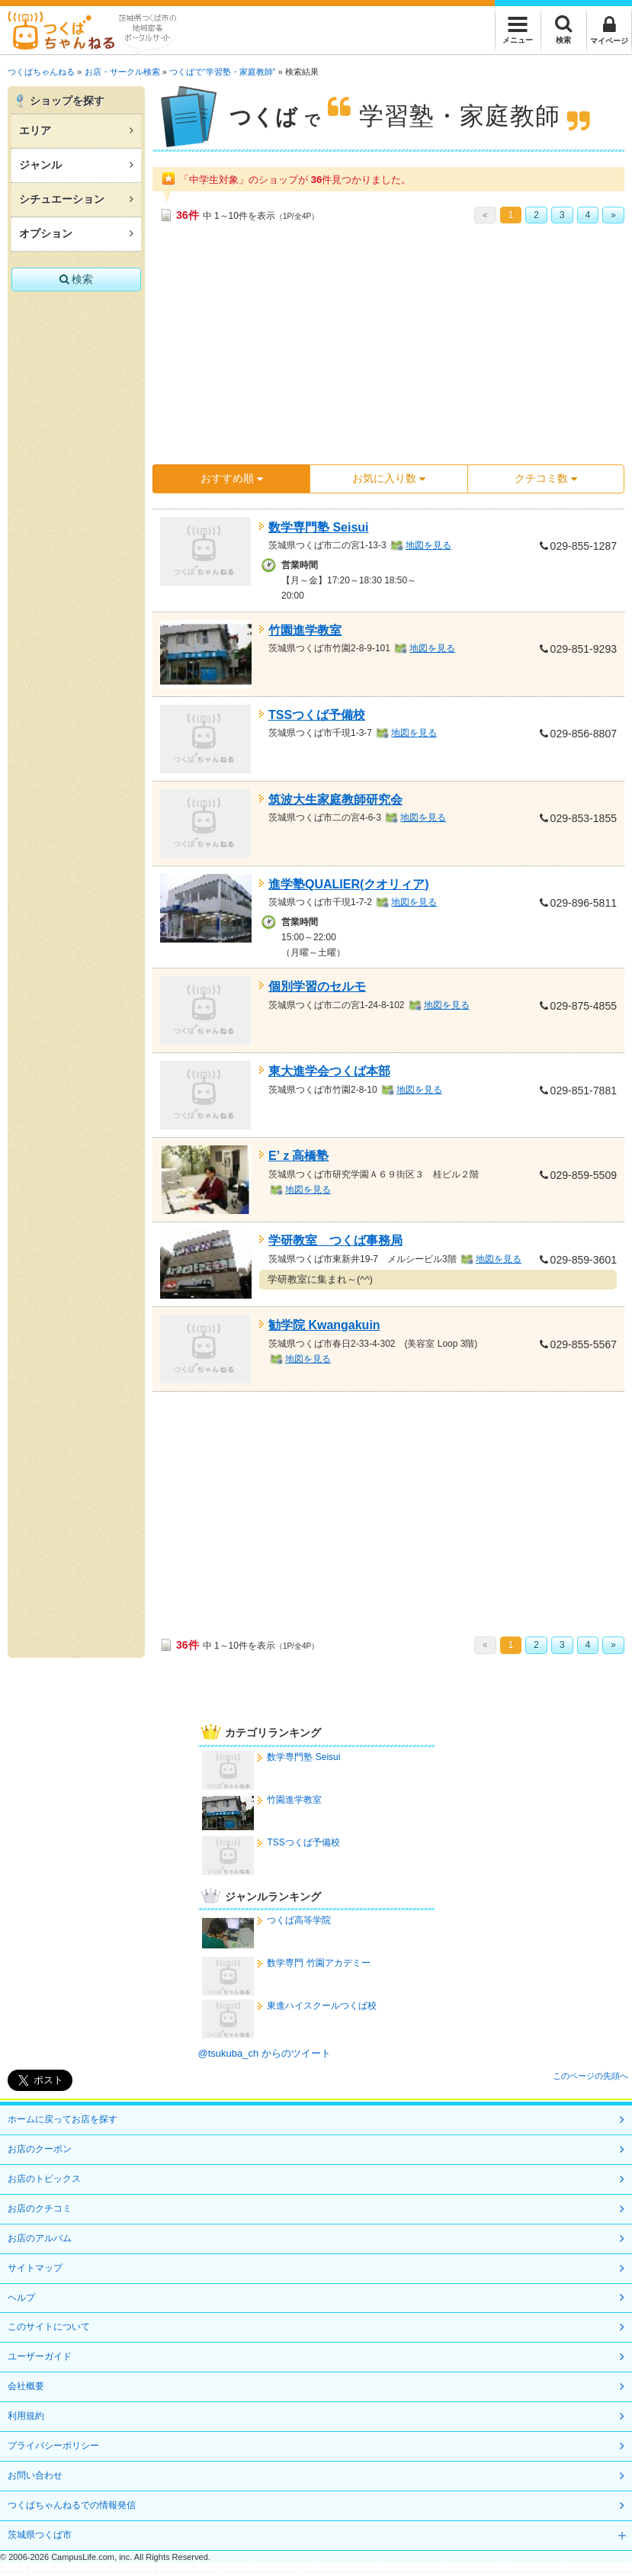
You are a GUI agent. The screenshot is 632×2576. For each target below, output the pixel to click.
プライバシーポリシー (53, 2445)
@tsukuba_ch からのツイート (264, 2053)
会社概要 (26, 2386)
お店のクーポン (40, 2149)
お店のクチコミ (40, 2208)
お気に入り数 (388, 478)
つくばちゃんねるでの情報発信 (72, 2505)
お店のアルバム (40, 2238)
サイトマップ (35, 2268)
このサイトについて (49, 2326)
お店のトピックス (44, 2178)
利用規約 (26, 2416)
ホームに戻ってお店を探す (62, 2119)
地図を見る (428, 545)
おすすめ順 (232, 478)
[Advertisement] (358, 349)
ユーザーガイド (40, 2356)
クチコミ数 (546, 478)
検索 (76, 279)
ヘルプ (21, 2297)
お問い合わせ (35, 2475)
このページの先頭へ (590, 2075)
